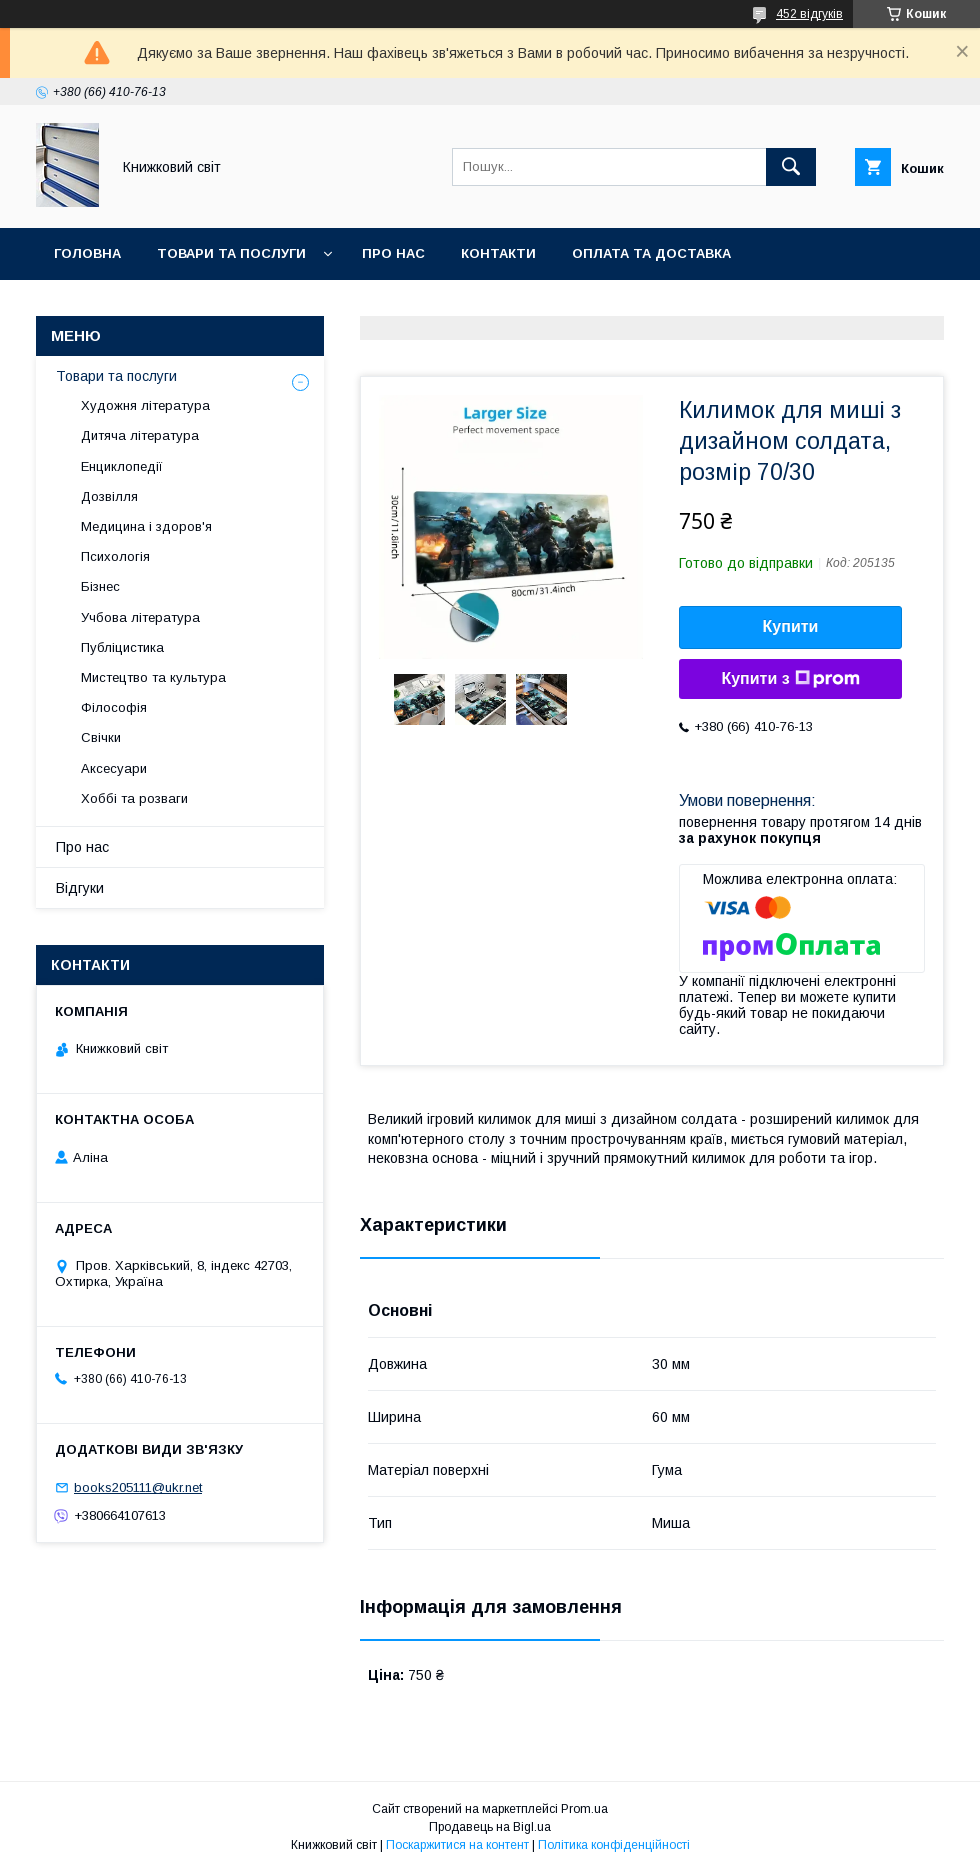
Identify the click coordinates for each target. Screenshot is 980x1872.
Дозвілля (109, 496)
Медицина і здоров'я (146, 526)
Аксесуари (114, 768)
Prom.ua (584, 1809)
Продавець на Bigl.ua (490, 1827)
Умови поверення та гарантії (167, 305)
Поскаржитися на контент (457, 1845)
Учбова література (140, 617)
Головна (87, 253)
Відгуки (80, 888)
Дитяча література (140, 435)
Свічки (101, 737)
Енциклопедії (122, 466)
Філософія (114, 707)
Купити (791, 626)
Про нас (393, 253)
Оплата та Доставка (651, 253)
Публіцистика (122, 647)
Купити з (790, 679)
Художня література (145, 405)
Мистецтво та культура (153, 677)
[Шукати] (791, 167)
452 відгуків (809, 14)
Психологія (115, 556)
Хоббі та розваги (134, 798)
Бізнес (100, 586)
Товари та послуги (231, 253)
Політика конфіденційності (614, 1845)
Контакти (498, 253)
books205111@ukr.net (138, 1487)
